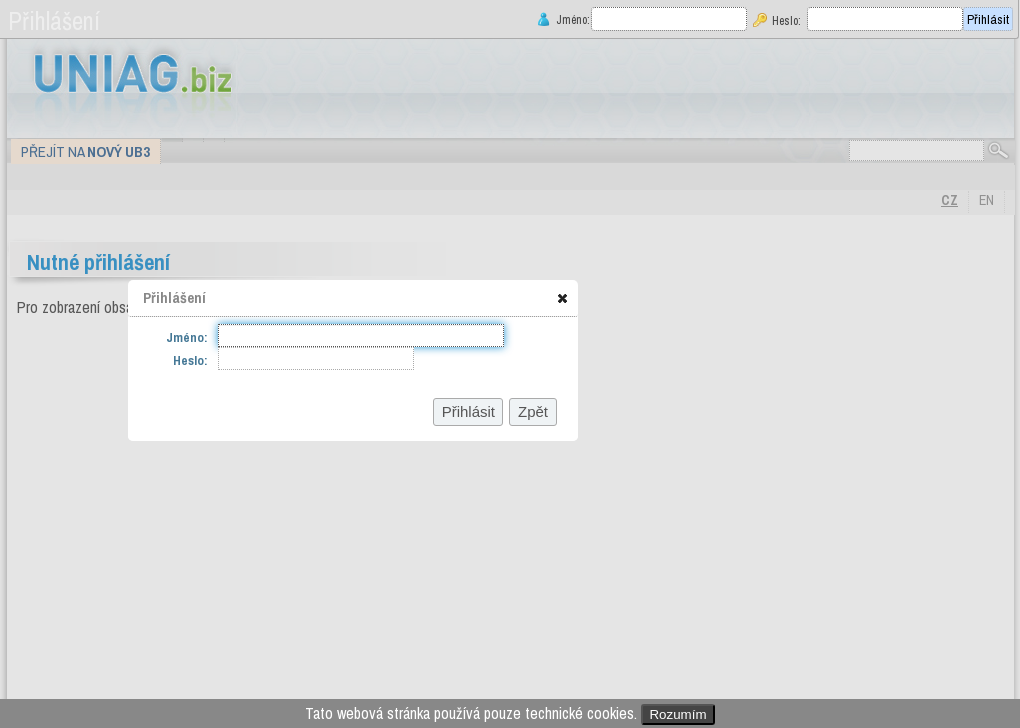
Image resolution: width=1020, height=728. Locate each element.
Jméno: (571, 19)
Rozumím (677, 714)
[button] (562, 298)
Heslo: (786, 20)
